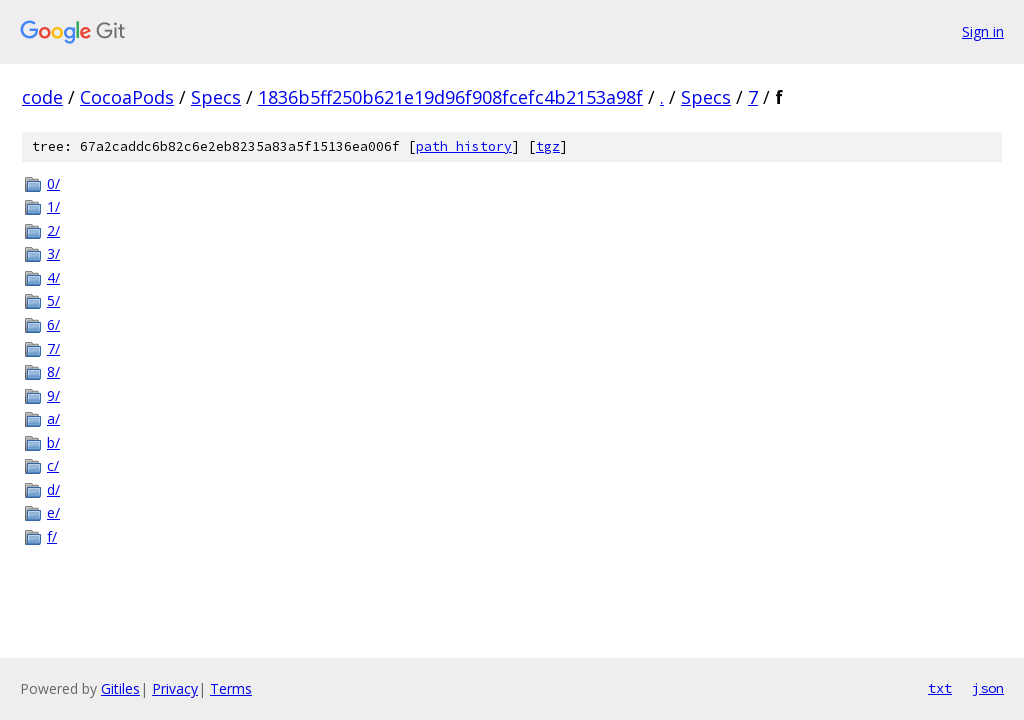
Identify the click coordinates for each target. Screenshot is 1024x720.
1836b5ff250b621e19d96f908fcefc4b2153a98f (450, 97)
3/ (53, 253)
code (42, 97)
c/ (53, 465)
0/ (53, 183)
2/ (53, 230)
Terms (231, 688)
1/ (53, 206)
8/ (53, 371)
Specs (216, 97)
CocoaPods (127, 97)
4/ (53, 277)
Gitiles (120, 688)
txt (940, 688)
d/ (53, 489)
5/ (53, 300)
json (988, 688)
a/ (53, 418)
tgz (548, 146)
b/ (53, 442)
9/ (53, 395)
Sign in (983, 31)
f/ (52, 536)
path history (464, 146)
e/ (53, 512)
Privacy (175, 688)
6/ (53, 324)
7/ (53, 348)
